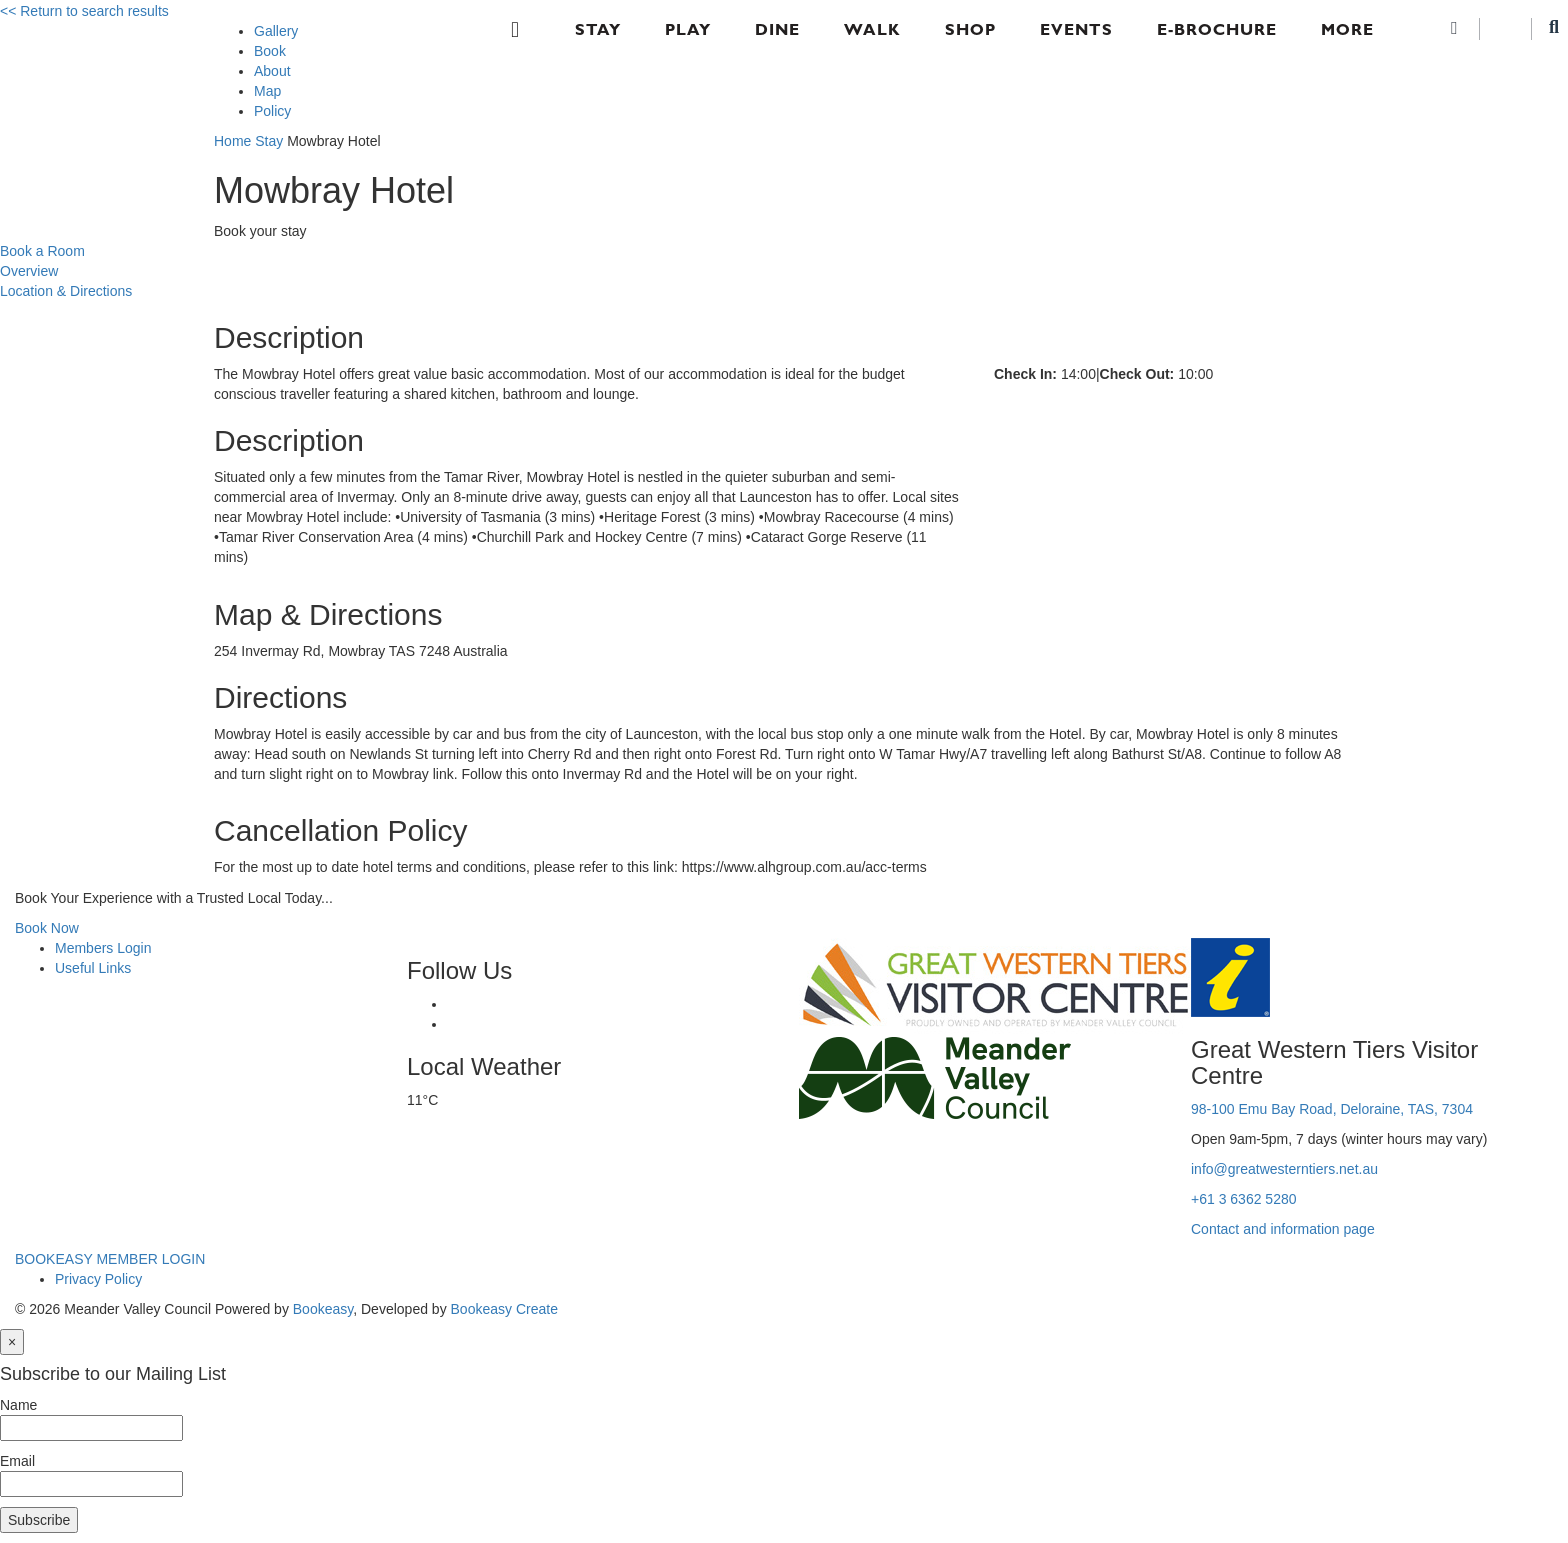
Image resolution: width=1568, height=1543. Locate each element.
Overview (29, 271)
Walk (872, 29)
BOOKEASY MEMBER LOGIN (110, 1259)
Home (232, 141)
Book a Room (42, 251)
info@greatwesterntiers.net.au (1284, 1169)
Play (688, 29)
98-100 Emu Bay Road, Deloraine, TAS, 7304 (1332, 1109)
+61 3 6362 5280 (1244, 1199)
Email (17, 1461)
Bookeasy (323, 1309)
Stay (598, 29)
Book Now (47, 928)
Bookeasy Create (504, 1309)
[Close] (12, 1342)
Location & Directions (66, 291)
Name (18, 1405)
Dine (777, 29)
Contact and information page (1283, 1229)
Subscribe (39, 1520)
